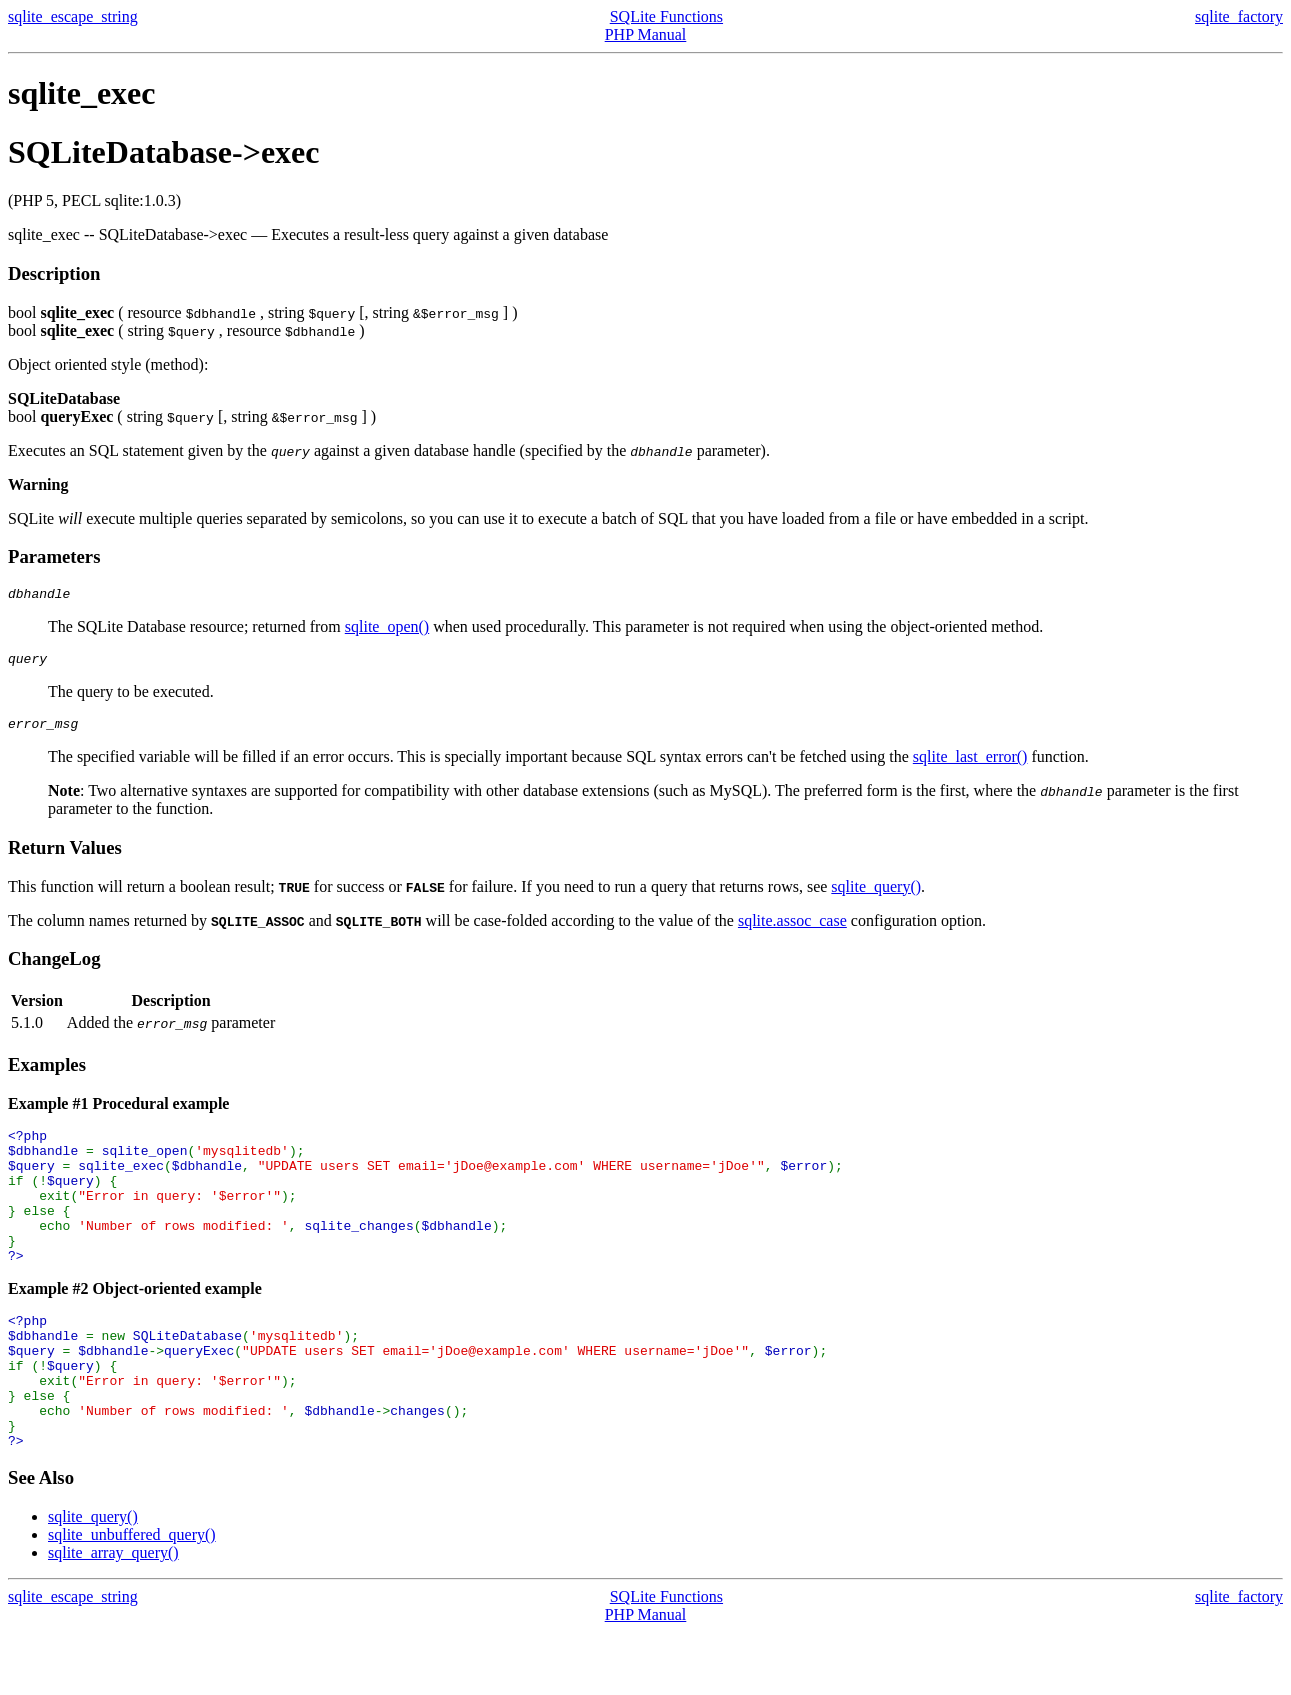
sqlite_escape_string (73, 16)
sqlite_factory (1239, 16)
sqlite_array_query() (113, 1615)
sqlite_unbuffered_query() (132, 1597)
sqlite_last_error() (970, 765)
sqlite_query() (876, 895)
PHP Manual (646, 34)
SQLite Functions (666, 16)
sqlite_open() (387, 629)
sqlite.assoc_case (792, 929)
